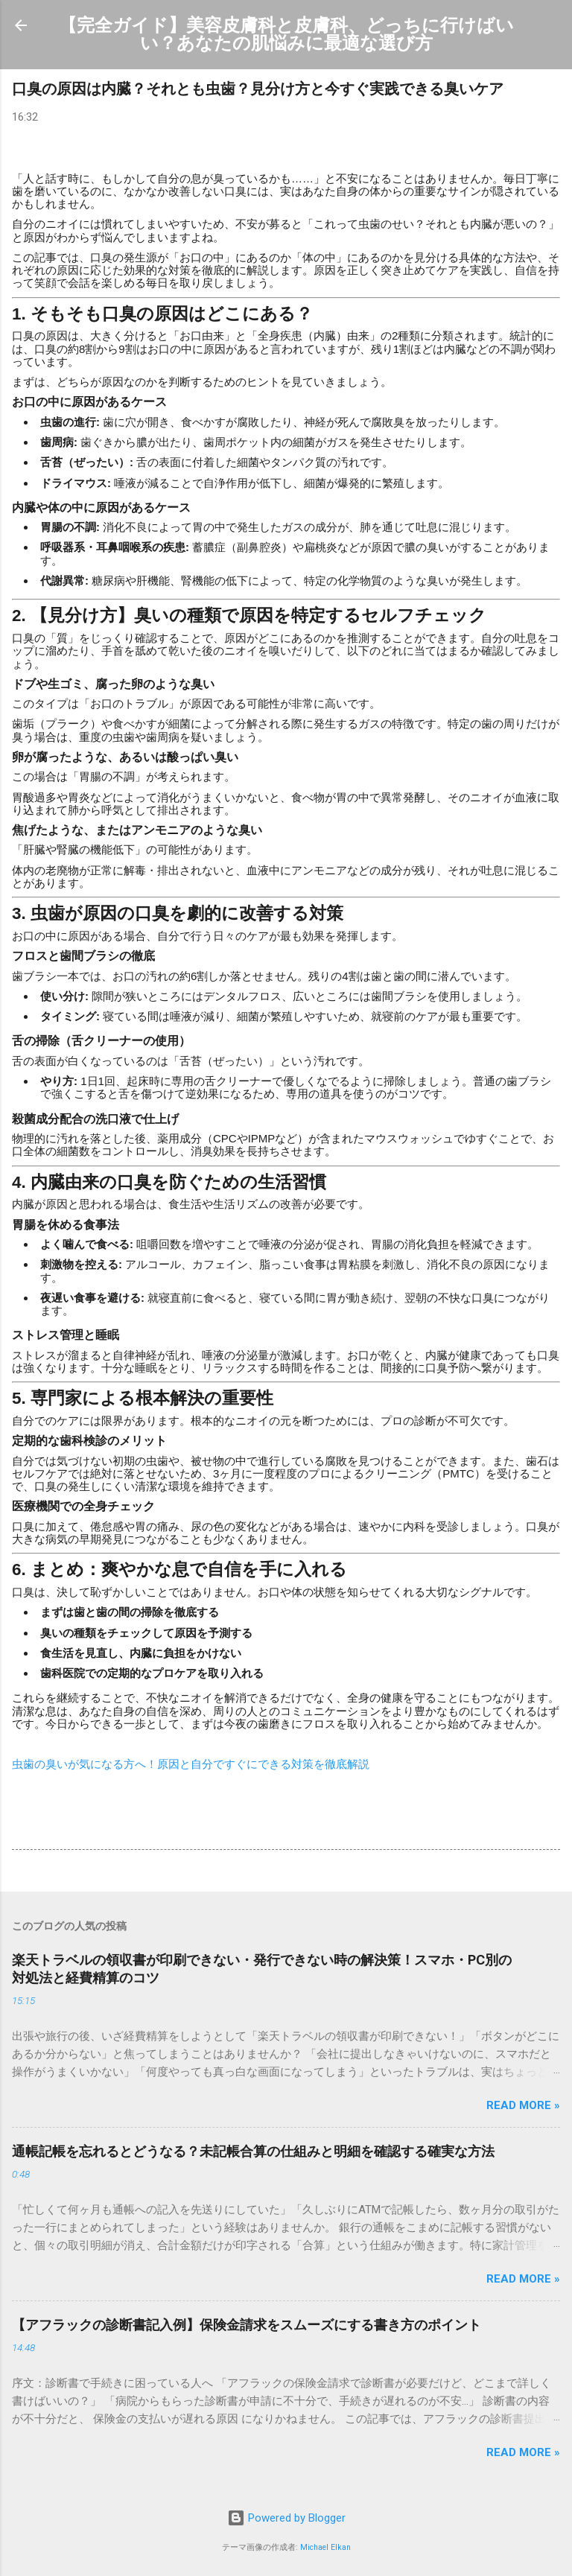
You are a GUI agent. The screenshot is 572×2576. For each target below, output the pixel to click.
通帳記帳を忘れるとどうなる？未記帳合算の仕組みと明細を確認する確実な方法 (253, 2151)
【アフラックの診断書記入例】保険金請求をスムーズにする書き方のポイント (246, 2324)
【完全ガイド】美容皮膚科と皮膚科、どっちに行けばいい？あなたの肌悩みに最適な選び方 (286, 34)
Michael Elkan (325, 2547)
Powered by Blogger (286, 2518)
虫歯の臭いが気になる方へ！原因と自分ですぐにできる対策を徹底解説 (190, 1764)
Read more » (523, 2105)
